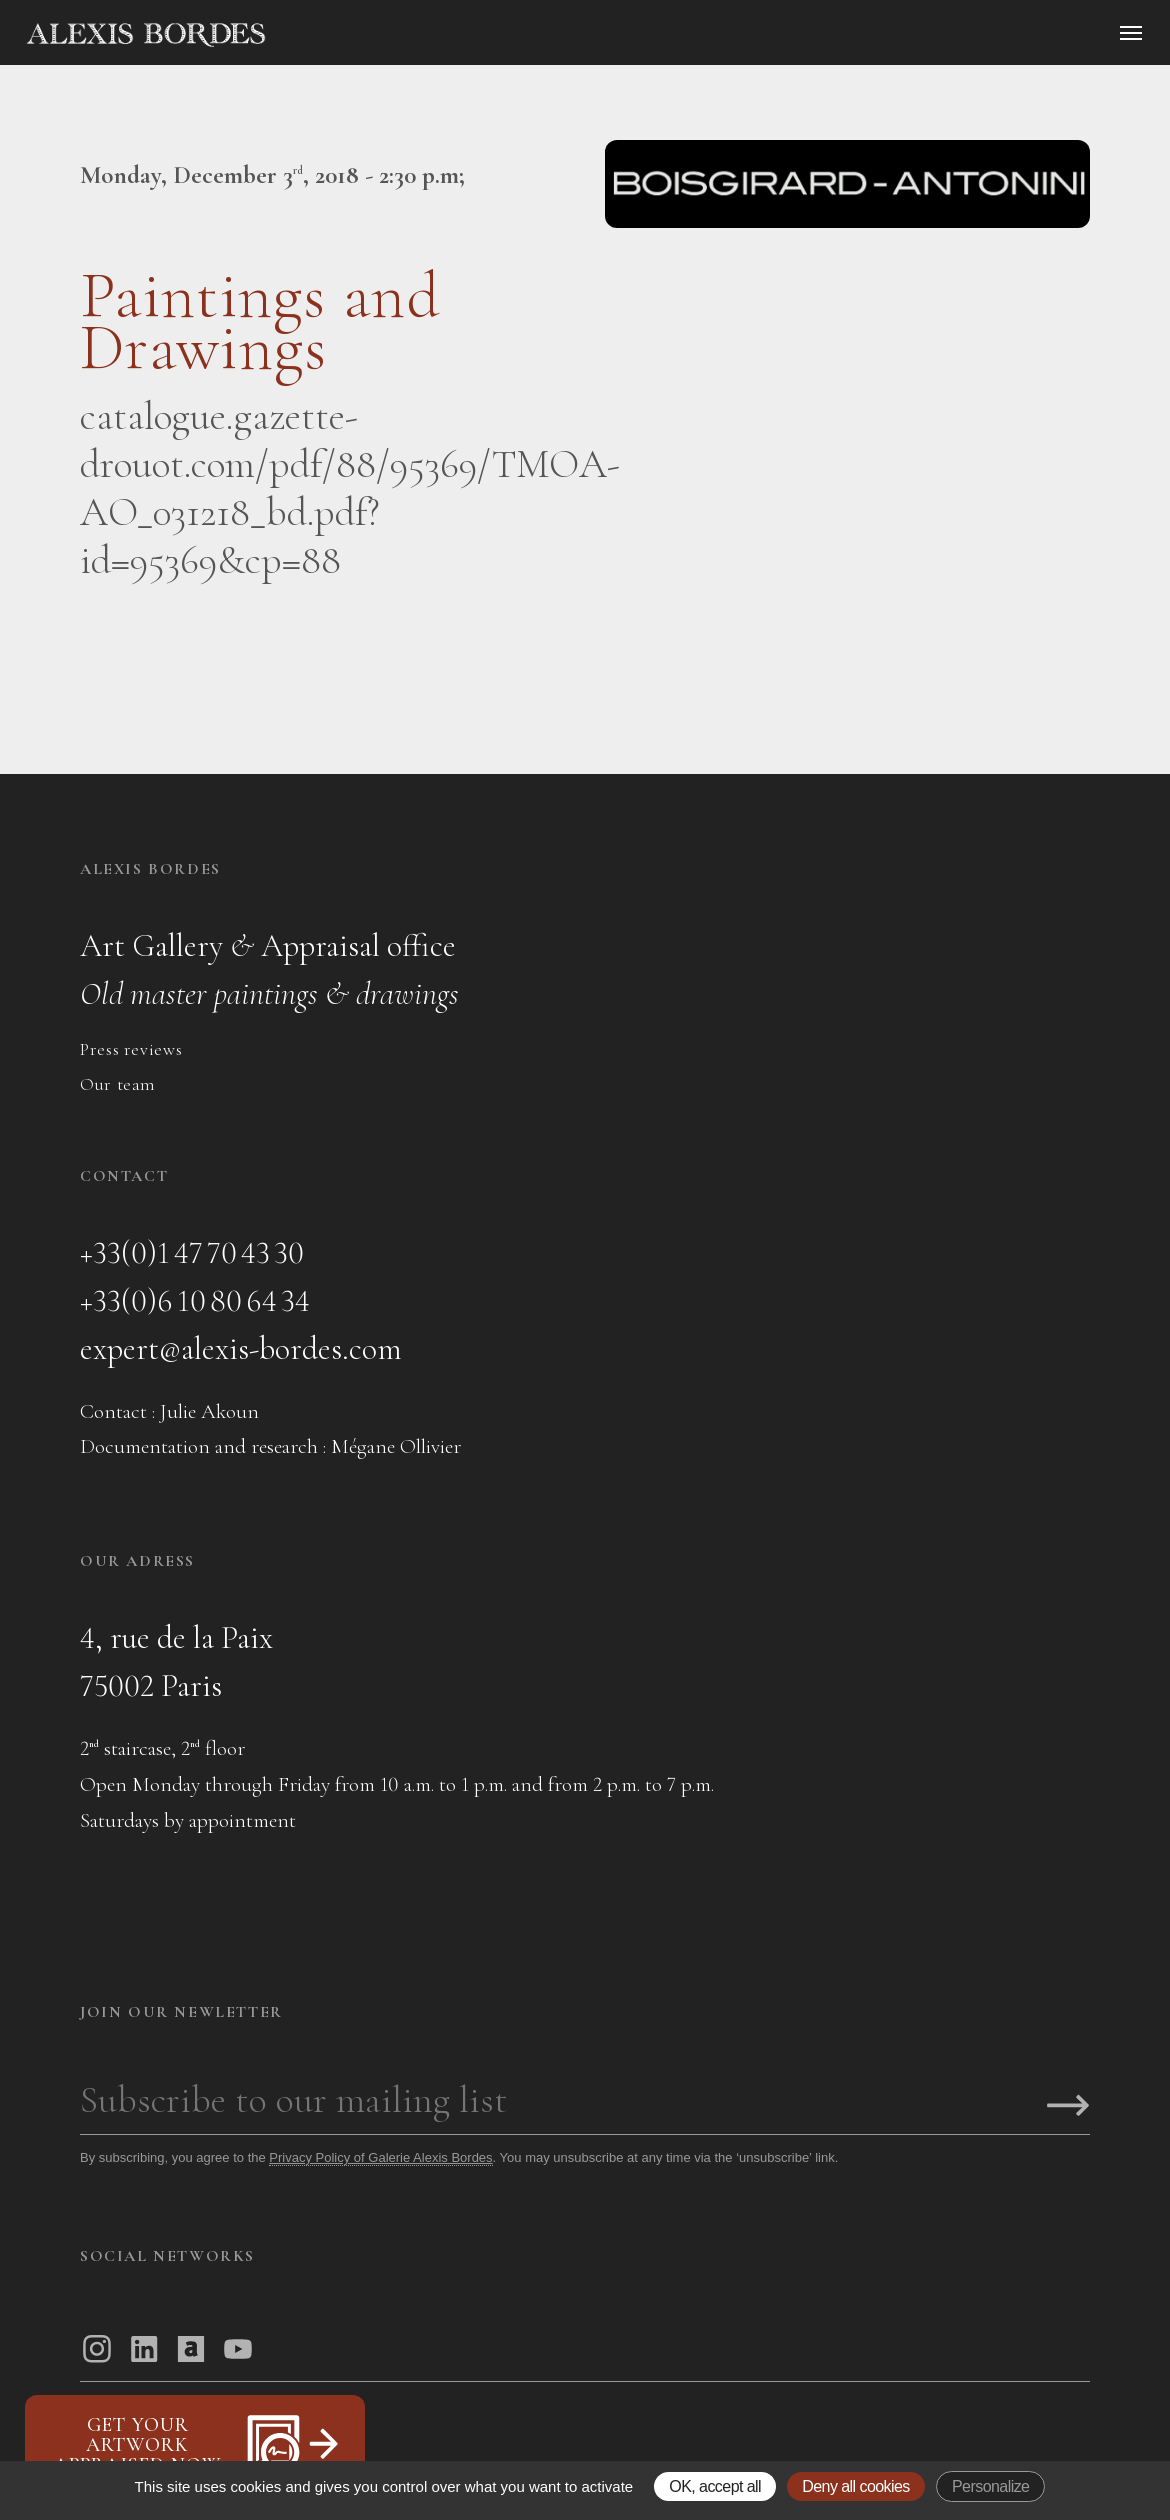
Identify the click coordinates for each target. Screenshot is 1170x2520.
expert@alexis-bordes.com (241, 1348)
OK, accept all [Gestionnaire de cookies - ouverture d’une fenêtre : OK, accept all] (715, 2486)
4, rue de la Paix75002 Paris (176, 1661)
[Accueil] (316, 35)
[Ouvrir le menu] (1131, 33)
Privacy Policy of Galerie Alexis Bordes (380, 2157)
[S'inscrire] (1068, 2107)
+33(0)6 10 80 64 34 (195, 1300)
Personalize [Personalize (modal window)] (990, 2486)
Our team (118, 1084)
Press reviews (131, 1049)
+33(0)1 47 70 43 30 (192, 1252)
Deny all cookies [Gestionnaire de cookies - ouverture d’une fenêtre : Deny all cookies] (856, 2486)
